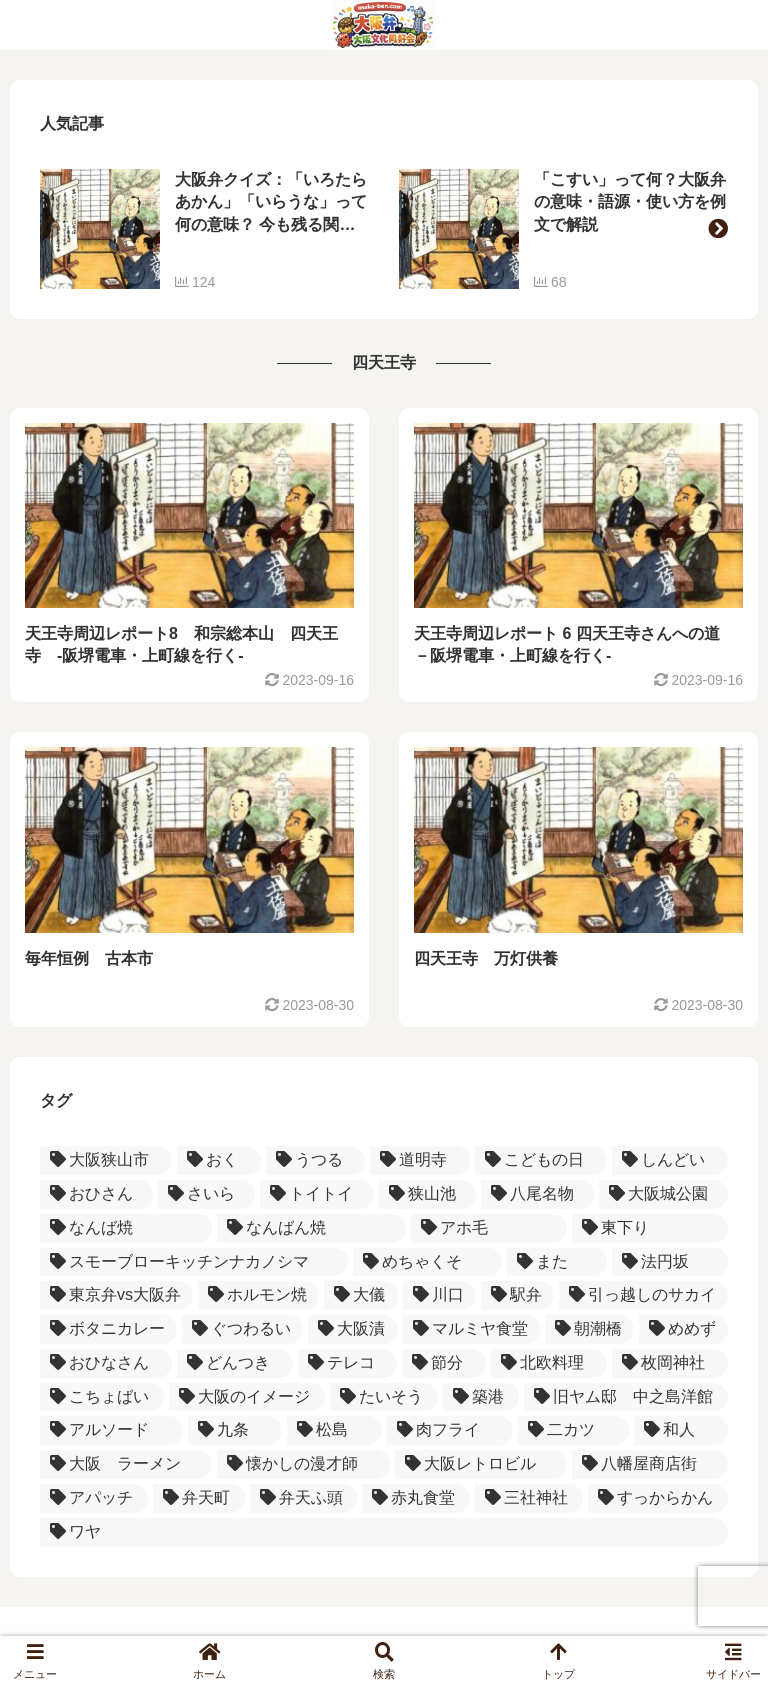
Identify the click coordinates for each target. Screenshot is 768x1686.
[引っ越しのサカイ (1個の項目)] (643, 1295)
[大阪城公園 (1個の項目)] (663, 1194)
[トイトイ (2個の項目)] (316, 1194)
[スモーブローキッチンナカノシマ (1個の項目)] (194, 1262)
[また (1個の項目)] (557, 1262)
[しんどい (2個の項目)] (670, 1160)
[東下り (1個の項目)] (650, 1228)
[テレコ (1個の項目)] (348, 1363)
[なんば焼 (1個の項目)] (126, 1228)
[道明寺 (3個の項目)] (420, 1160)
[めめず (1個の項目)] (683, 1329)
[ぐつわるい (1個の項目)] (242, 1329)
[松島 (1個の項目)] (334, 1430)
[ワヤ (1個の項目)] (384, 1532)
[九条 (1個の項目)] (235, 1430)
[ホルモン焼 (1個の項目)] (258, 1295)
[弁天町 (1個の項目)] (199, 1498)
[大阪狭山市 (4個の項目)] (106, 1160)
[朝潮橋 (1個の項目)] (589, 1329)
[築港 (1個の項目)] (481, 1397)
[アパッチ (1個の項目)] (94, 1498)
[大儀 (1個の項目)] (360, 1295)
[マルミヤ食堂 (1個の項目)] (471, 1329)
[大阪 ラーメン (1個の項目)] (126, 1464)
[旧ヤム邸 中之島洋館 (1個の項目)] (626, 1397)
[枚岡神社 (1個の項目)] (670, 1363)
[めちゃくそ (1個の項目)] (427, 1262)
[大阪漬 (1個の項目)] (352, 1329)
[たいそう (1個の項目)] (384, 1397)
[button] (718, 229)
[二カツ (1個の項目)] (573, 1430)
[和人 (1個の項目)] (681, 1430)
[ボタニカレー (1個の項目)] (108, 1329)
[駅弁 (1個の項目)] (517, 1295)
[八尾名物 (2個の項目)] (537, 1194)
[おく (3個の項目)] (219, 1160)
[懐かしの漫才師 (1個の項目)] (303, 1464)
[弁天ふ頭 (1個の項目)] (304, 1498)
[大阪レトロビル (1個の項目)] (481, 1464)
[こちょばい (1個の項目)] (102, 1397)
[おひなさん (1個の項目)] (106, 1363)
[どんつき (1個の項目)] (235, 1363)
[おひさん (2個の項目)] (96, 1194)
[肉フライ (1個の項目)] (450, 1430)
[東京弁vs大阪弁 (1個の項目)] (116, 1295)
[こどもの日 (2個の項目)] (541, 1160)
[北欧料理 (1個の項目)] (549, 1363)
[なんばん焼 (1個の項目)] (311, 1228)
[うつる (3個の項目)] (316, 1160)
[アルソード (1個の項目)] (111, 1430)
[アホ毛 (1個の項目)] (489, 1228)
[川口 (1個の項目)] (439, 1295)
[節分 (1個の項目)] (444, 1363)
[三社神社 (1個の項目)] (529, 1498)
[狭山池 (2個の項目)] (427, 1194)
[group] (204, 229)
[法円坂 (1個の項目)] (670, 1262)
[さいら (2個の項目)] (206, 1194)
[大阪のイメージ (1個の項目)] (247, 1397)
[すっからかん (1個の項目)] (658, 1498)
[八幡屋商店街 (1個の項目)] (650, 1464)
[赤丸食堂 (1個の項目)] (416, 1498)
